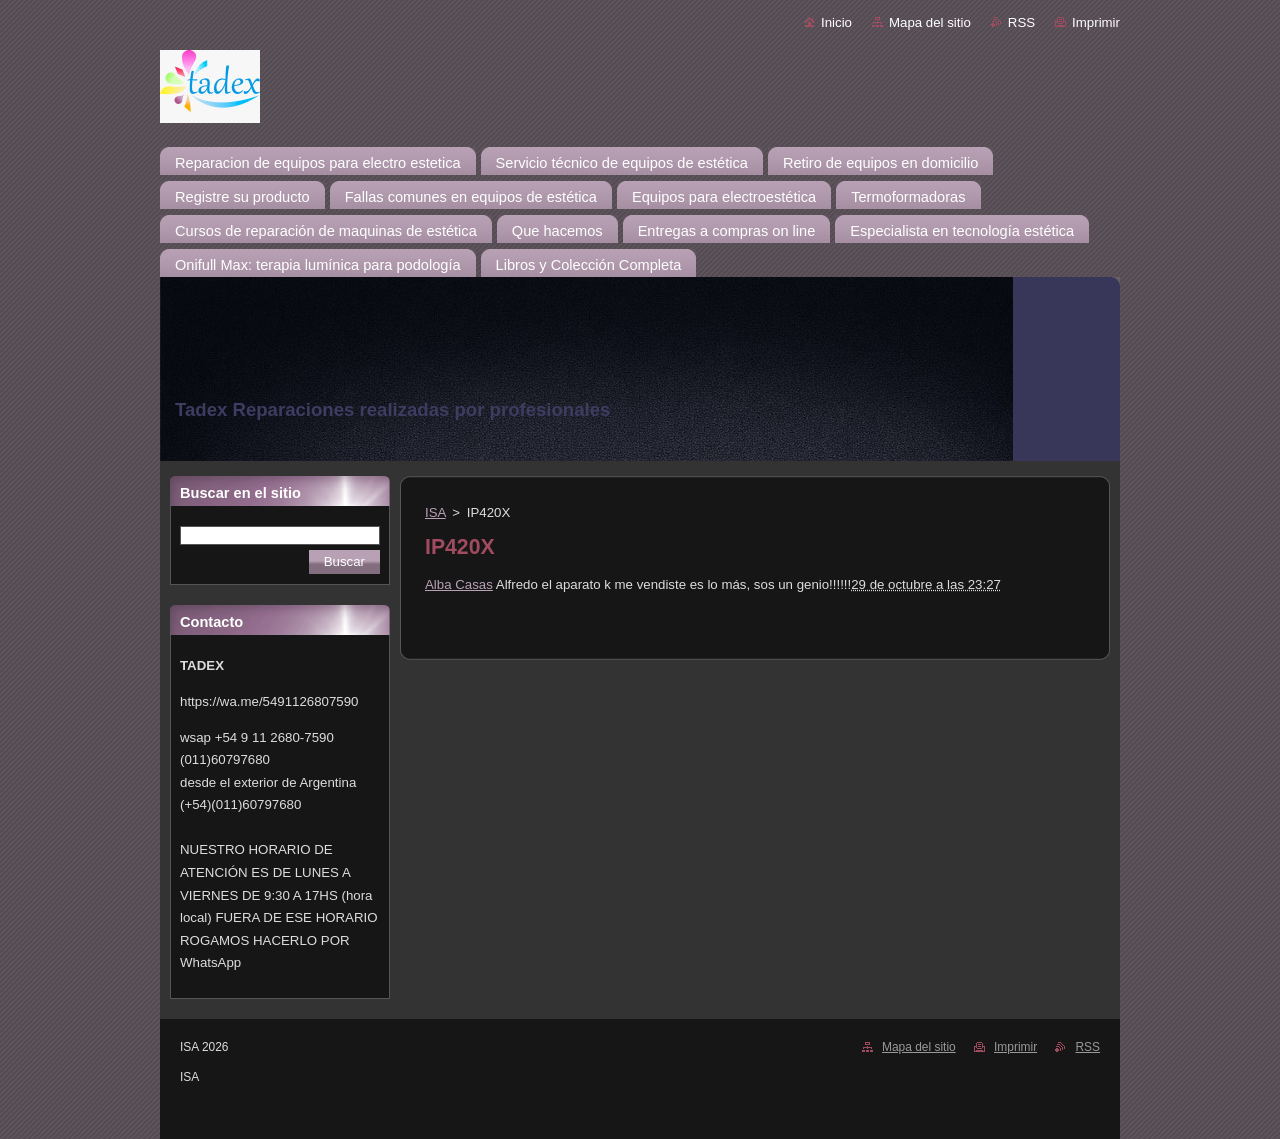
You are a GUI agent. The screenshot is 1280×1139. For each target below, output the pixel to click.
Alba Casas (459, 584)
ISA (435, 512)
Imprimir (1096, 22)
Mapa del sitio (930, 22)
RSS (1021, 22)
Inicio (836, 22)
